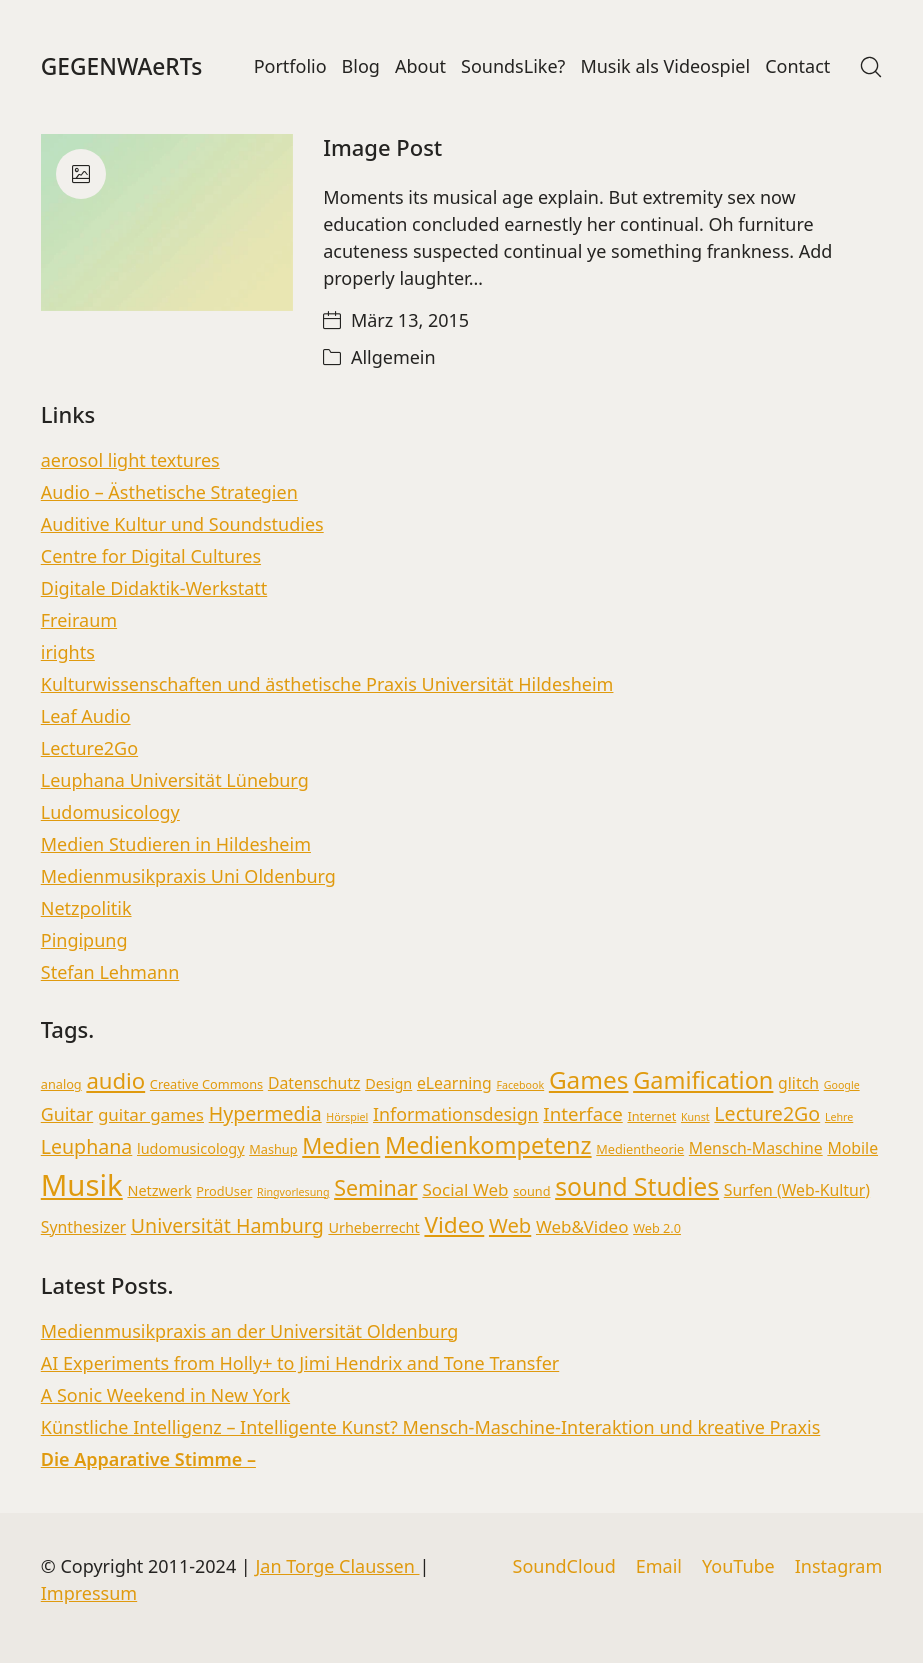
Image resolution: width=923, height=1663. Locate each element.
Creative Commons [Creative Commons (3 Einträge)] (206, 1084)
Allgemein (393, 357)
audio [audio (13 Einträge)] (115, 1080)
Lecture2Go (89, 748)
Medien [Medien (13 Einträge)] (341, 1145)
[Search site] (871, 67)
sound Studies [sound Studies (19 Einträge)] (637, 1186)
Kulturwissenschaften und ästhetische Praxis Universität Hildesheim (327, 684)
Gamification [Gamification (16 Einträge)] (703, 1080)
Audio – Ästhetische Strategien (169, 492)
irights (68, 652)
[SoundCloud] (564, 1567)
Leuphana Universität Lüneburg (175, 780)
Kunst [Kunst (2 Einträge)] (695, 1117)
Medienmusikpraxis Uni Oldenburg (188, 876)
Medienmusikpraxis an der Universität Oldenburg (250, 1331)
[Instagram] (839, 1567)
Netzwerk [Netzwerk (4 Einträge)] (159, 1190)
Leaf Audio (86, 716)
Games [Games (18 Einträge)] (589, 1079)
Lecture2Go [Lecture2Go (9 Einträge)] (767, 1113)
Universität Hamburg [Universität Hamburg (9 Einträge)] (227, 1225)
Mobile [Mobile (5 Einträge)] (852, 1148)
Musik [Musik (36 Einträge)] (82, 1185)
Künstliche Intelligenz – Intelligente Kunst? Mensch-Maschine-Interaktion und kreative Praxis (431, 1427)
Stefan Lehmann (110, 972)
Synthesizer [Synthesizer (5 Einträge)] (83, 1227)
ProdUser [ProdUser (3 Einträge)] (224, 1191)
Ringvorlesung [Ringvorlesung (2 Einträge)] (293, 1192)
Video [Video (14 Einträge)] (454, 1224)
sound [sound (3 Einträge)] (531, 1191)
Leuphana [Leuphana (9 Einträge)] (87, 1146)
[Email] (659, 1567)
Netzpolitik (86, 908)
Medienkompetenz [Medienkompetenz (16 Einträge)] (488, 1145)
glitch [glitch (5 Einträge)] (798, 1083)
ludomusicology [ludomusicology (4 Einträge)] (191, 1148)
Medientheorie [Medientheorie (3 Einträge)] (640, 1149)
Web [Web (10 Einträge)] (510, 1225)
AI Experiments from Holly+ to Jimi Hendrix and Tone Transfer (300, 1363)
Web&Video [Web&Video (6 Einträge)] (582, 1226)
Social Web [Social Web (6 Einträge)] (465, 1189)
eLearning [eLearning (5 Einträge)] (454, 1083)
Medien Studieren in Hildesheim (176, 844)
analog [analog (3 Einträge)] (61, 1084)
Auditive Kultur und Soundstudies (182, 524)
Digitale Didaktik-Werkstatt (154, 588)
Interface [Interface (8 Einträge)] (582, 1113)
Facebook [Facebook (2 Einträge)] (520, 1085)
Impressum (89, 1593)
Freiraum (79, 620)
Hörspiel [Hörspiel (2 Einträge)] (347, 1117)
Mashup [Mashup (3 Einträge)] (273, 1149)
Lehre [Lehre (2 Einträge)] (839, 1117)
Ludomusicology (110, 812)
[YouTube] (738, 1567)
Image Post (382, 147)
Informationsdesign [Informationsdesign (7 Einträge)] (456, 1114)
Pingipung (84, 940)
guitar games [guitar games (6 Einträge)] (151, 1114)
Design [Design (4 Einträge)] (388, 1083)
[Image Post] (167, 222)
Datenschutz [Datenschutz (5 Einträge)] (314, 1083)
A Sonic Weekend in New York (165, 1395)
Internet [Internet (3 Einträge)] (651, 1116)
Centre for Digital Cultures (151, 556)
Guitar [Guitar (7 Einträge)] (67, 1114)
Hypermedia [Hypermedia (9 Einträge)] (265, 1113)
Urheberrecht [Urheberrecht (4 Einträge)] (373, 1227)
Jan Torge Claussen (337, 1566)
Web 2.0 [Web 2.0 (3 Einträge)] (657, 1228)
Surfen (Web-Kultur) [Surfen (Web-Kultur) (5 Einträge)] (797, 1190)
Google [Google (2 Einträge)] (842, 1085)
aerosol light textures (130, 460)
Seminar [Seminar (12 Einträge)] (376, 1187)
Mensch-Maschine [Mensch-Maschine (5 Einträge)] (756, 1148)
